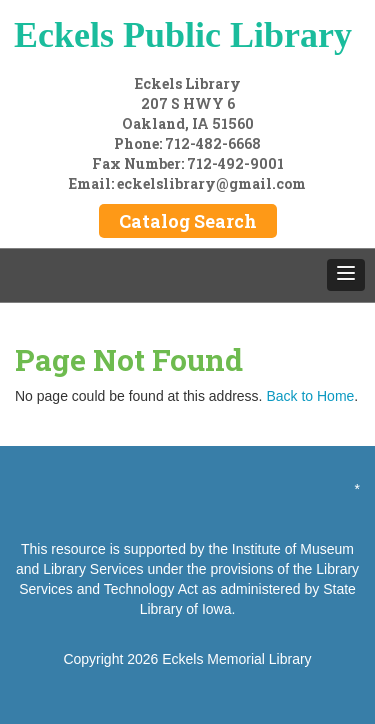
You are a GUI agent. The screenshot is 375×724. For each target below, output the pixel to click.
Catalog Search (188, 221)
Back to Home (310, 396)
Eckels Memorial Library (236, 659)
